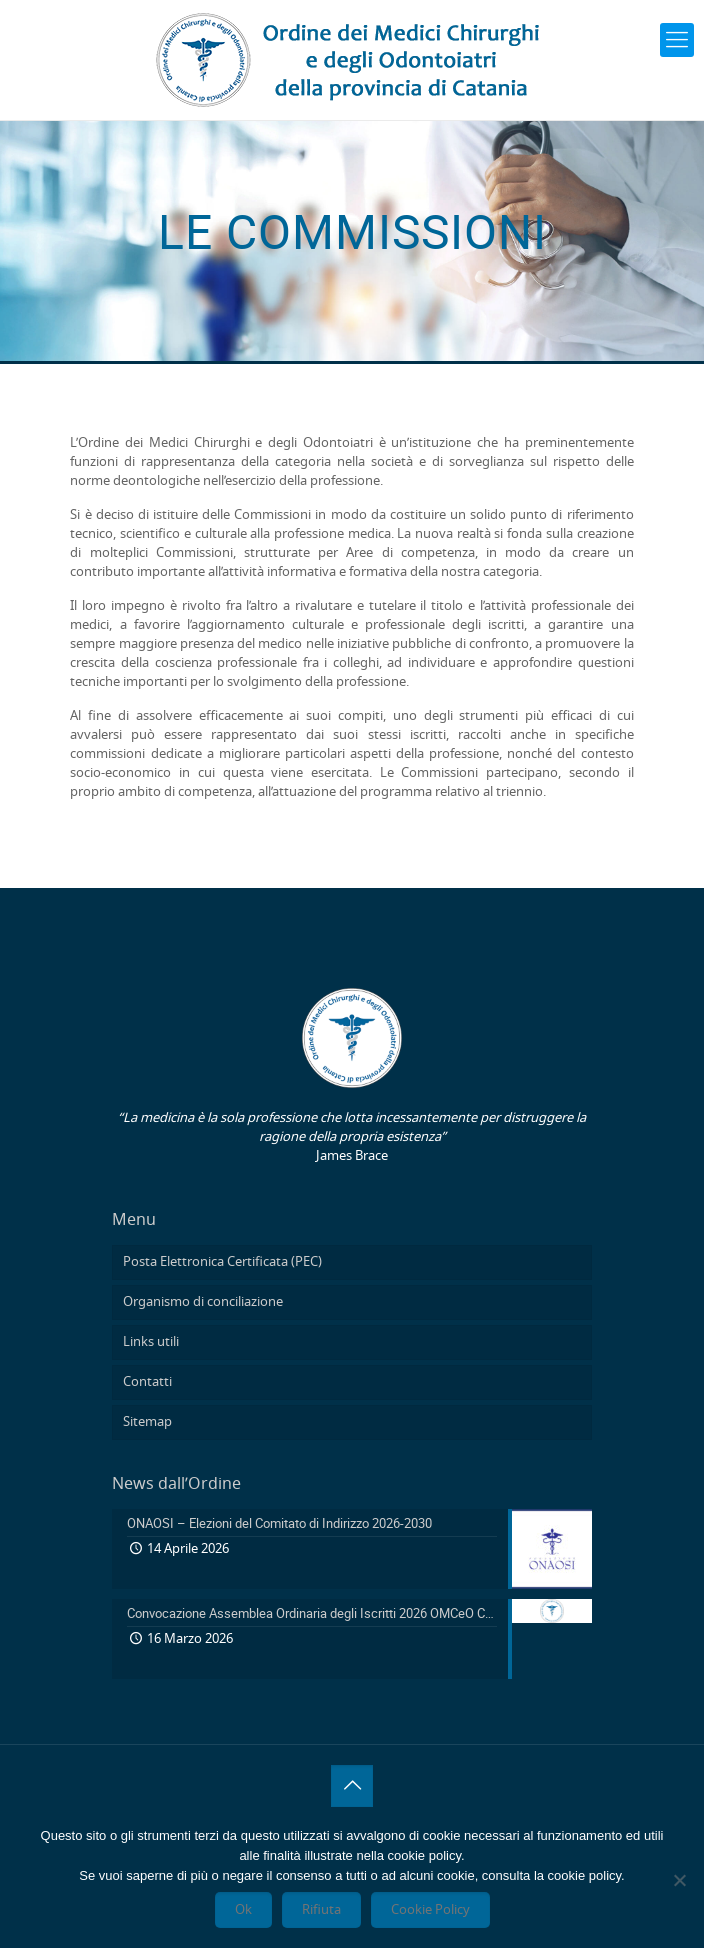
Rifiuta (321, 1910)
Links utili (151, 1342)
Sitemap (147, 1422)
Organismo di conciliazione (203, 1302)
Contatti (147, 1382)
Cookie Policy (430, 1910)
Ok (243, 1910)
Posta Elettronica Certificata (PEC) (222, 1262)
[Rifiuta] (679, 1880)
